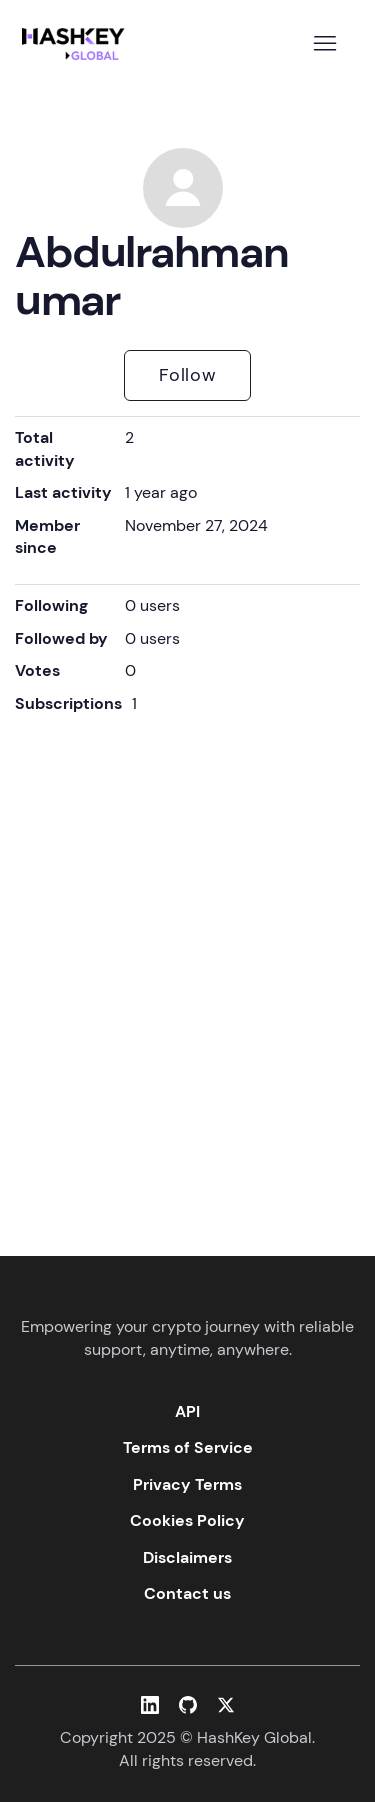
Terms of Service (188, 1447)
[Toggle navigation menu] (324, 44)
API (187, 1411)
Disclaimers (187, 1557)
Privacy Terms (187, 1484)
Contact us (187, 1593)
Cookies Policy (187, 1520)
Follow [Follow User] (188, 375)
